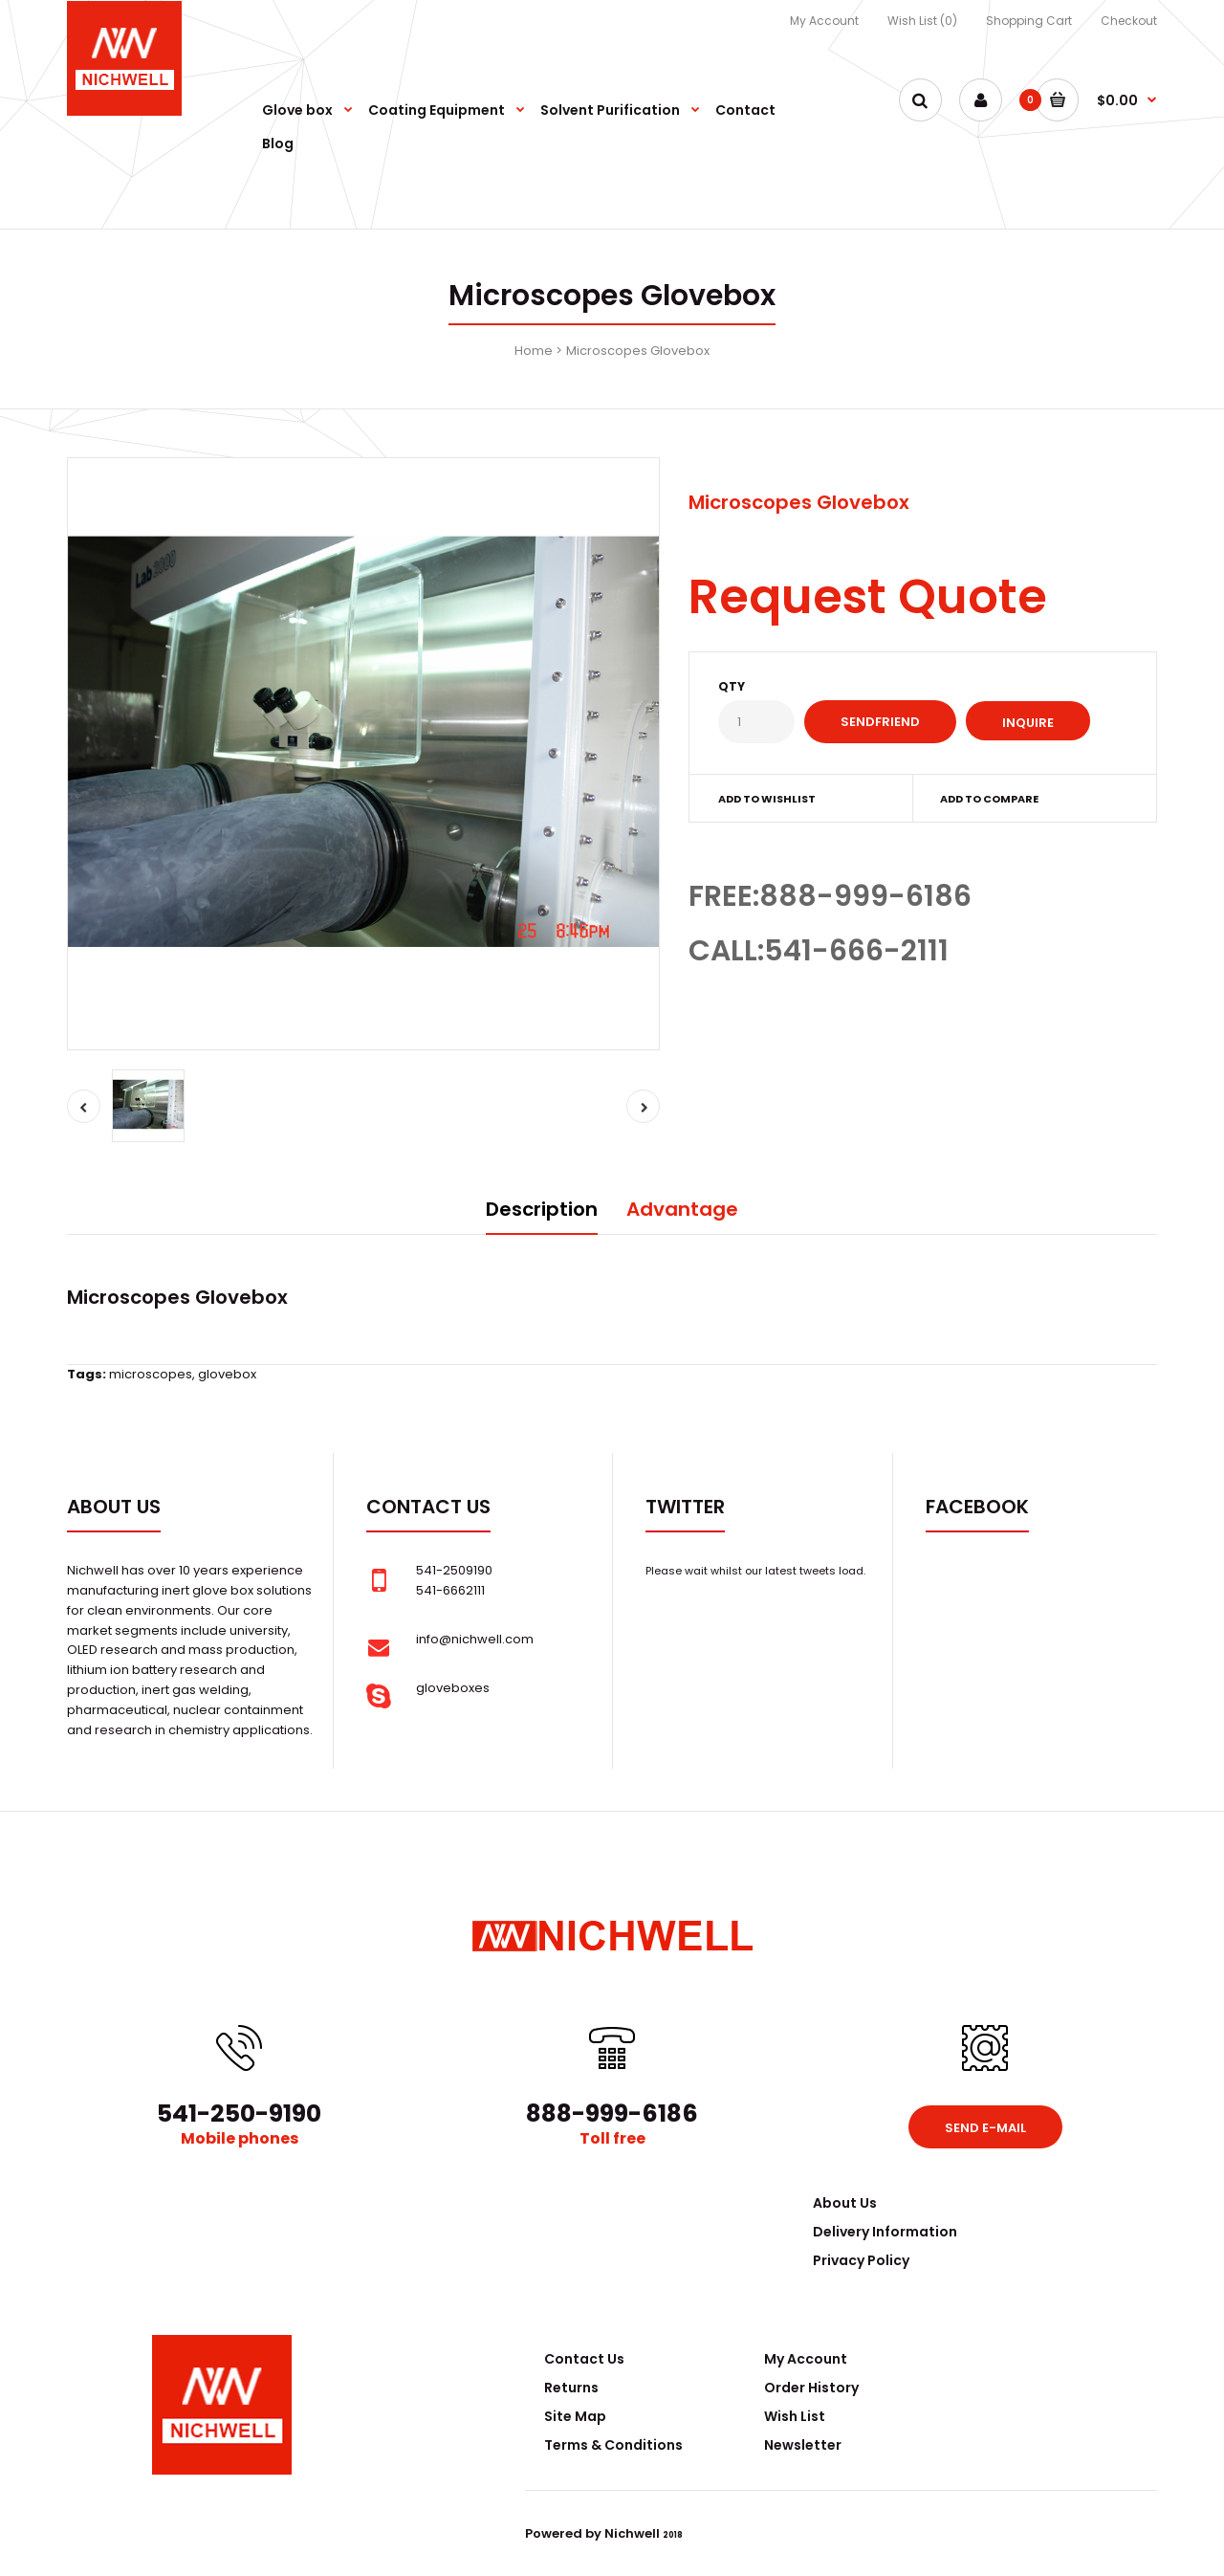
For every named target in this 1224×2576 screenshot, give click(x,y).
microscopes (150, 1374)
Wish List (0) (922, 20)
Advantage (682, 1209)
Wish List (794, 2416)
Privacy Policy (861, 2260)
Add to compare (989, 798)
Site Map (575, 2416)
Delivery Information (885, 2231)
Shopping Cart (1029, 20)
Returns (571, 2387)
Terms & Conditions (613, 2445)
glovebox (227, 1374)
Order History (811, 2387)
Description (542, 1209)
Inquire (1028, 723)
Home (533, 350)
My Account (824, 20)
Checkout (1129, 20)
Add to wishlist (767, 798)
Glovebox (241, 1297)
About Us (845, 2203)
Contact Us (584, 2358)
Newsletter (803, 2445)
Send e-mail (985, 2128)
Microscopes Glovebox (638, 350)
